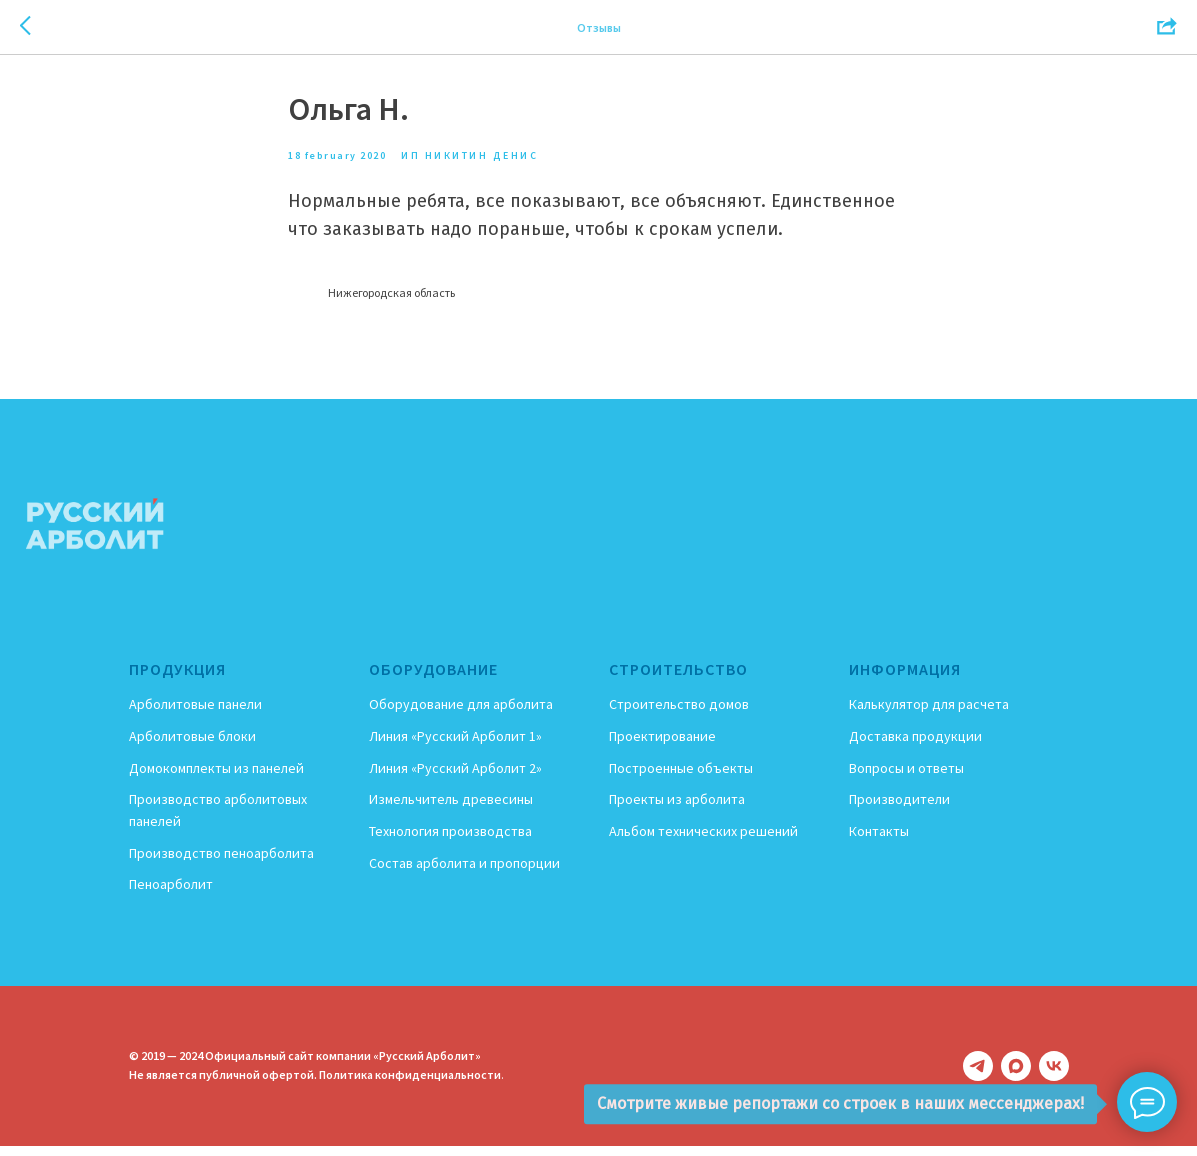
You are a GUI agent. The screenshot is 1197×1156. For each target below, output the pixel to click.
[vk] (1054, 1076)
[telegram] (978, 1076)
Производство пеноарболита (221, 862)
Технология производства (450, 840)
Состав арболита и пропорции (464, 872)
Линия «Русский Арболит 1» (455, 745)
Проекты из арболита (677, 809)
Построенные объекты (681, 777)
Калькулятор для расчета (929, 714)
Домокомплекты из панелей (216, 777)
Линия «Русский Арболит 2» (455, 777)
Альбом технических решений (703, 840)
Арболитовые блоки (192, 745)
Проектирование (662, 745)
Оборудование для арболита (461, 714)
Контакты (879, 840)
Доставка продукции (915, 745)
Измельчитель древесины (451, 809)
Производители (899, 809)
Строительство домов (679, 714)
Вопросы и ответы (906, 777)
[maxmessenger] (1016, 1076)
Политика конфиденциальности (410, 1084)
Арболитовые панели (195, 714)
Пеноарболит (171, 894)
